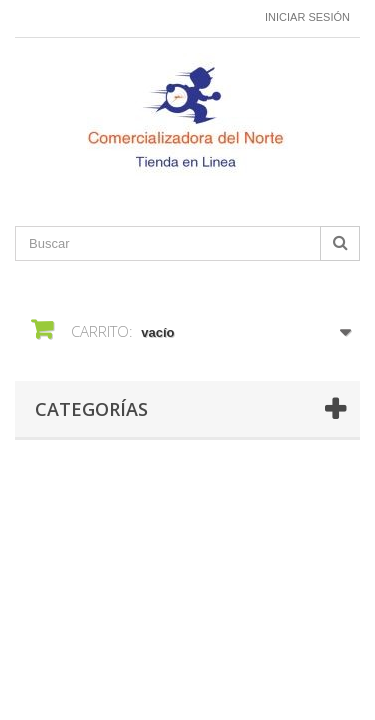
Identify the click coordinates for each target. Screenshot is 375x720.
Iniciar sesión (307, 17)
